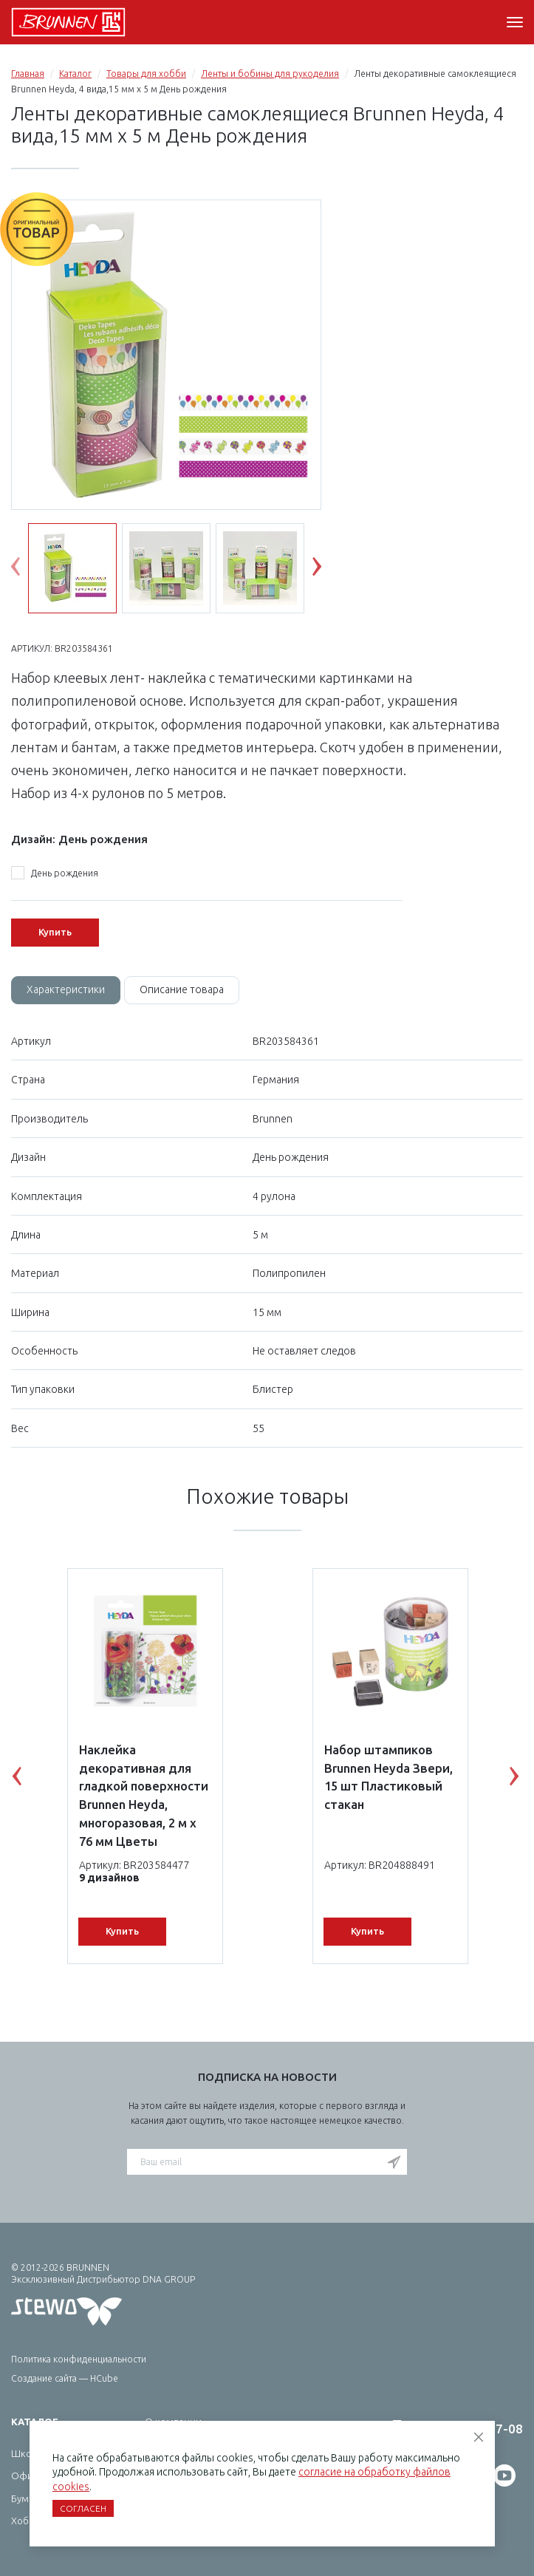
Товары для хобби (146, 73)
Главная (27, 73)
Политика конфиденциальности (78, 2359)
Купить (55, 932)
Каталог (75, 73)
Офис (24, 2475)
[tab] (65, 990)
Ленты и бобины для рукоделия (270, 73)
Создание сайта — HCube (64, 2378)
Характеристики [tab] (66, 989)
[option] (166, 355)
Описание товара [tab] (182, 989)
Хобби (26, 2520)
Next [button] (327, 569)
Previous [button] (26, 569)
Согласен (83, 2508)
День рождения (54, 873)
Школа (26, 2453)
